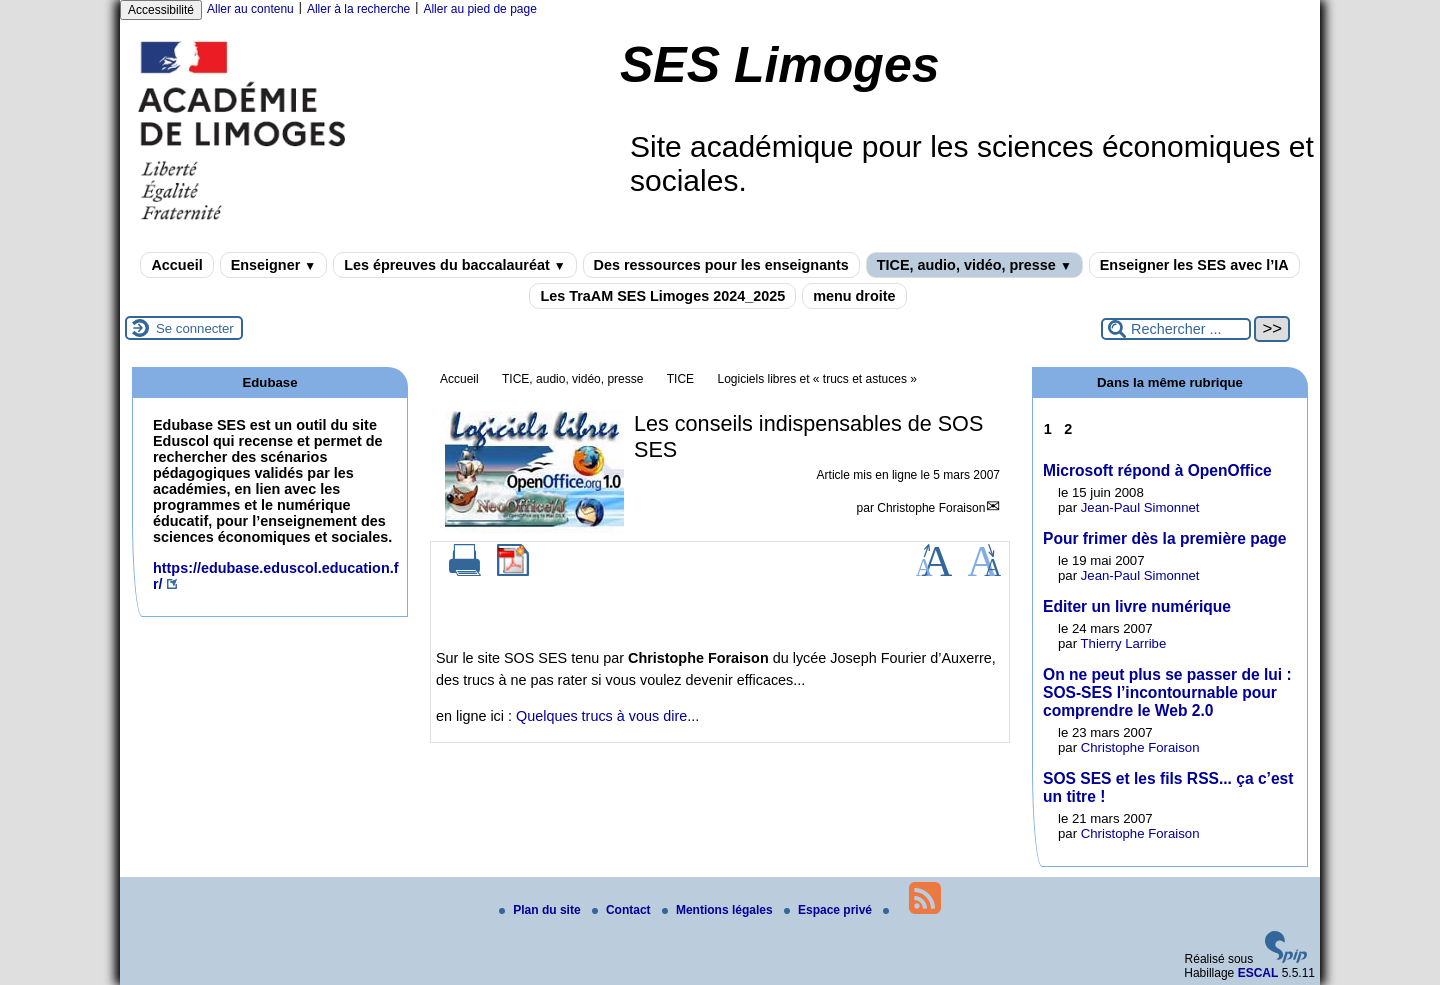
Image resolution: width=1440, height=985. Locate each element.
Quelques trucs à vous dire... (607, 716)
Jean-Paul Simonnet (1140, 507)
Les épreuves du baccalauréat (454, 265)
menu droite (854, 296)
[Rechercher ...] (1176, 329)
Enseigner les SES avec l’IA (1194, 265)
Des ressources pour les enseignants (721, 265)
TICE (680, 379)
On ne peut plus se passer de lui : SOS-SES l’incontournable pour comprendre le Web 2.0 (1167, 692)
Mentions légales (719, 910)
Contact (623, 910)
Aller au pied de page (479, 9)
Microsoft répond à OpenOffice (1157, 470)
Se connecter (195, 328)
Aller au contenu (250, 9)
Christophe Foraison (931, 508)
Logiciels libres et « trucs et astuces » (816, 379)
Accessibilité (161, 10)
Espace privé (829, 910)
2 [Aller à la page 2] (1068, 429)
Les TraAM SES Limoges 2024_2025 (662, 296)
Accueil (176, 265)
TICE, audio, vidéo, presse (974, 265)
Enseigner (273, 265)
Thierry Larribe (1124, 643)
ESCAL (1258, 973)
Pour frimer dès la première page (1165, 538)
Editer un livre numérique (1137, 606)
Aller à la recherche (358, 9)
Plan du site (541, 910)
